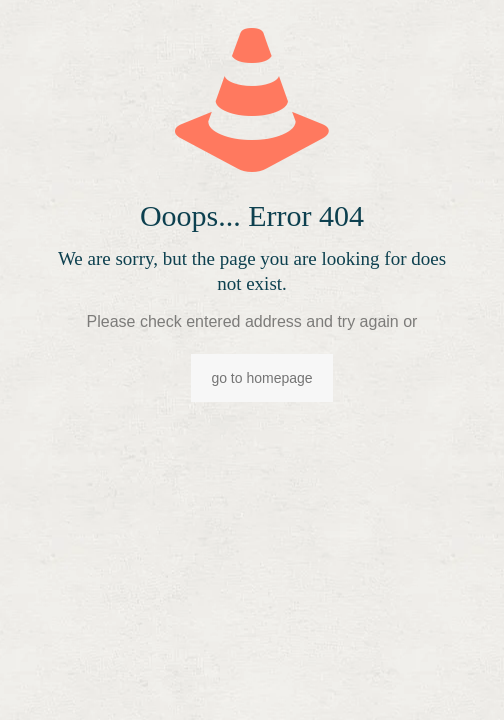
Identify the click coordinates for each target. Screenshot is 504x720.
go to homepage (261, 378)
